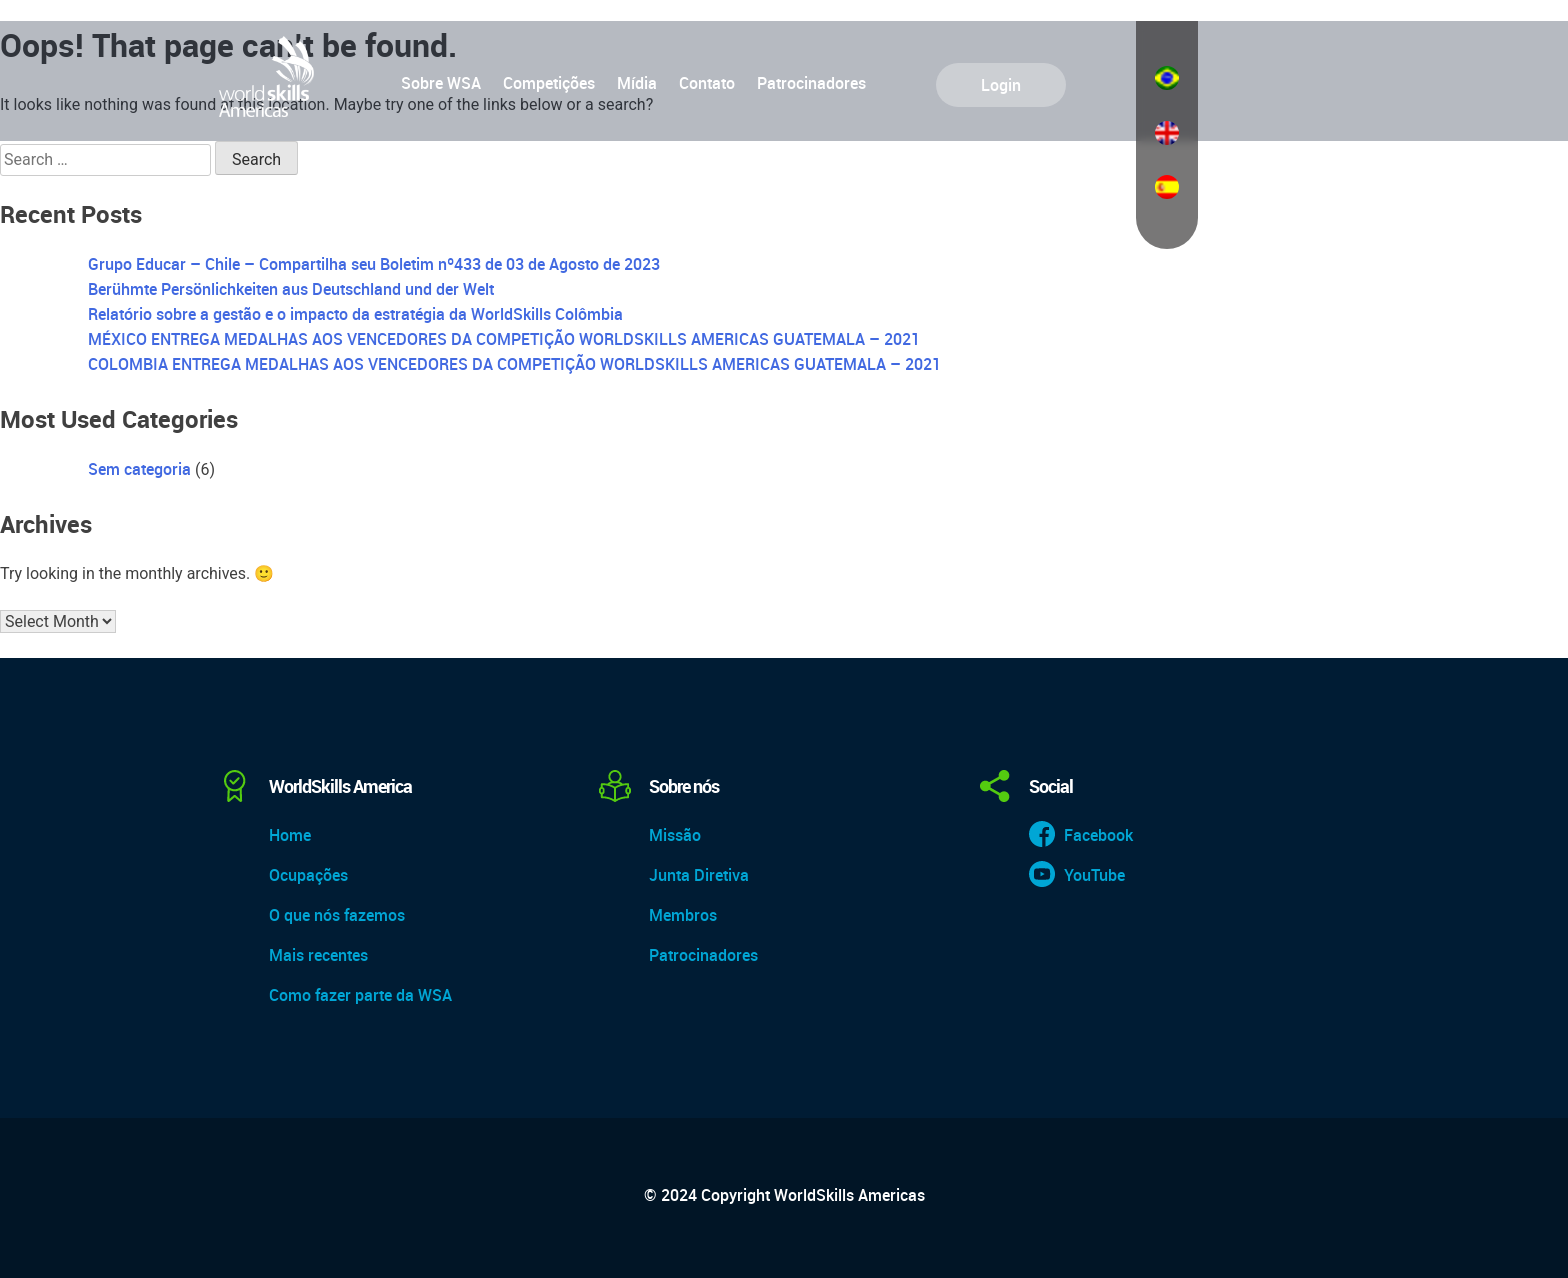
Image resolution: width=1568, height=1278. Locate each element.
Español (1167, 187)
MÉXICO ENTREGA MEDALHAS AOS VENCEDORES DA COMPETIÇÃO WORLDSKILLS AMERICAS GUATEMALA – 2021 (504, 339)
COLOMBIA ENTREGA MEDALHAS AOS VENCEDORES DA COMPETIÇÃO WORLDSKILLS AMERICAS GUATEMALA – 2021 (514, 364)
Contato (707, 83)
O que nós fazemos (337, 915)
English (1167, 133)
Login (1001, 85)
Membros (683, 915)
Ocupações (308, 875)
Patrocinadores (811, 83)
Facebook (1098, 835)
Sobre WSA (441, 83)
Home (290, 835)
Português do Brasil (1167, 78)
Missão (675, 835)
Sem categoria (139, 469)
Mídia (637, 83)
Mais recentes (318, 955)
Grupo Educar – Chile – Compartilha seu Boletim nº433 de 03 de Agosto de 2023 (374, 264)
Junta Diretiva (699, 875)
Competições (549, 83)
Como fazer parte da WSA (360, 995)
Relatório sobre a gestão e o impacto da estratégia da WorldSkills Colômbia (355, 314)
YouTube (1094, 875)
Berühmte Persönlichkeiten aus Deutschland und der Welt (291, 289)
